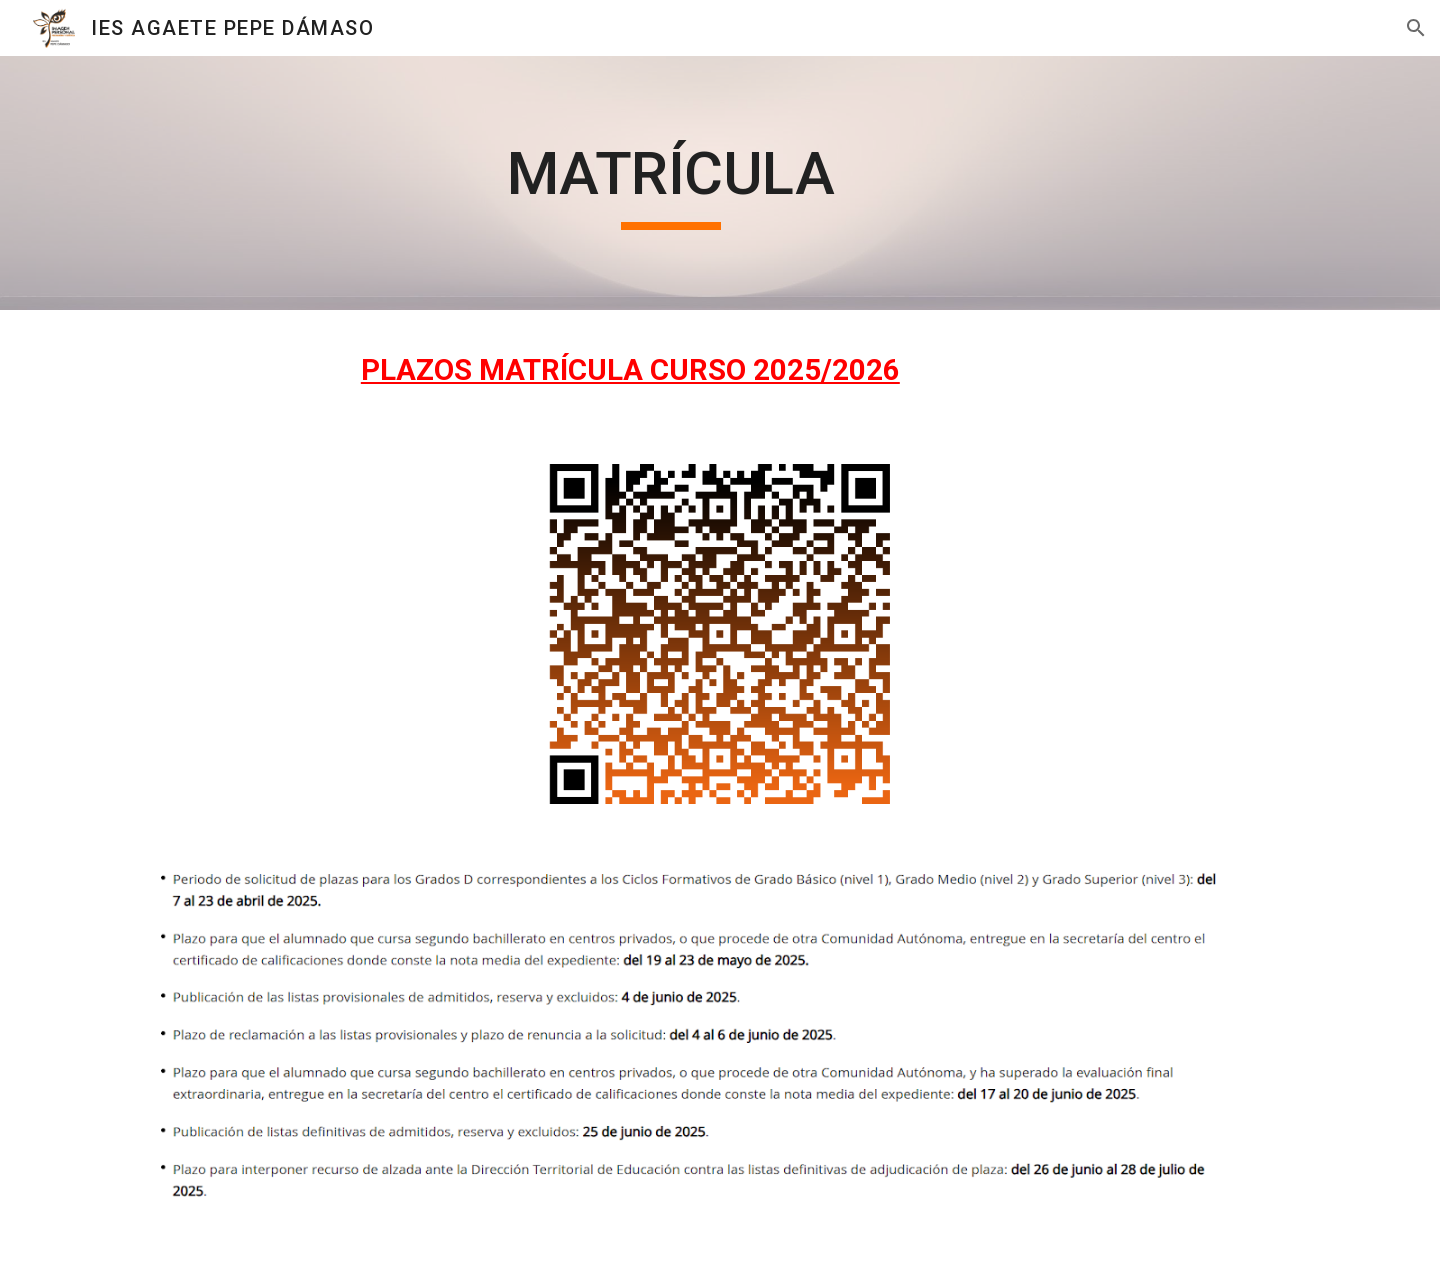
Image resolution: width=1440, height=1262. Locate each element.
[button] (1416, 28)
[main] (671, 183)
